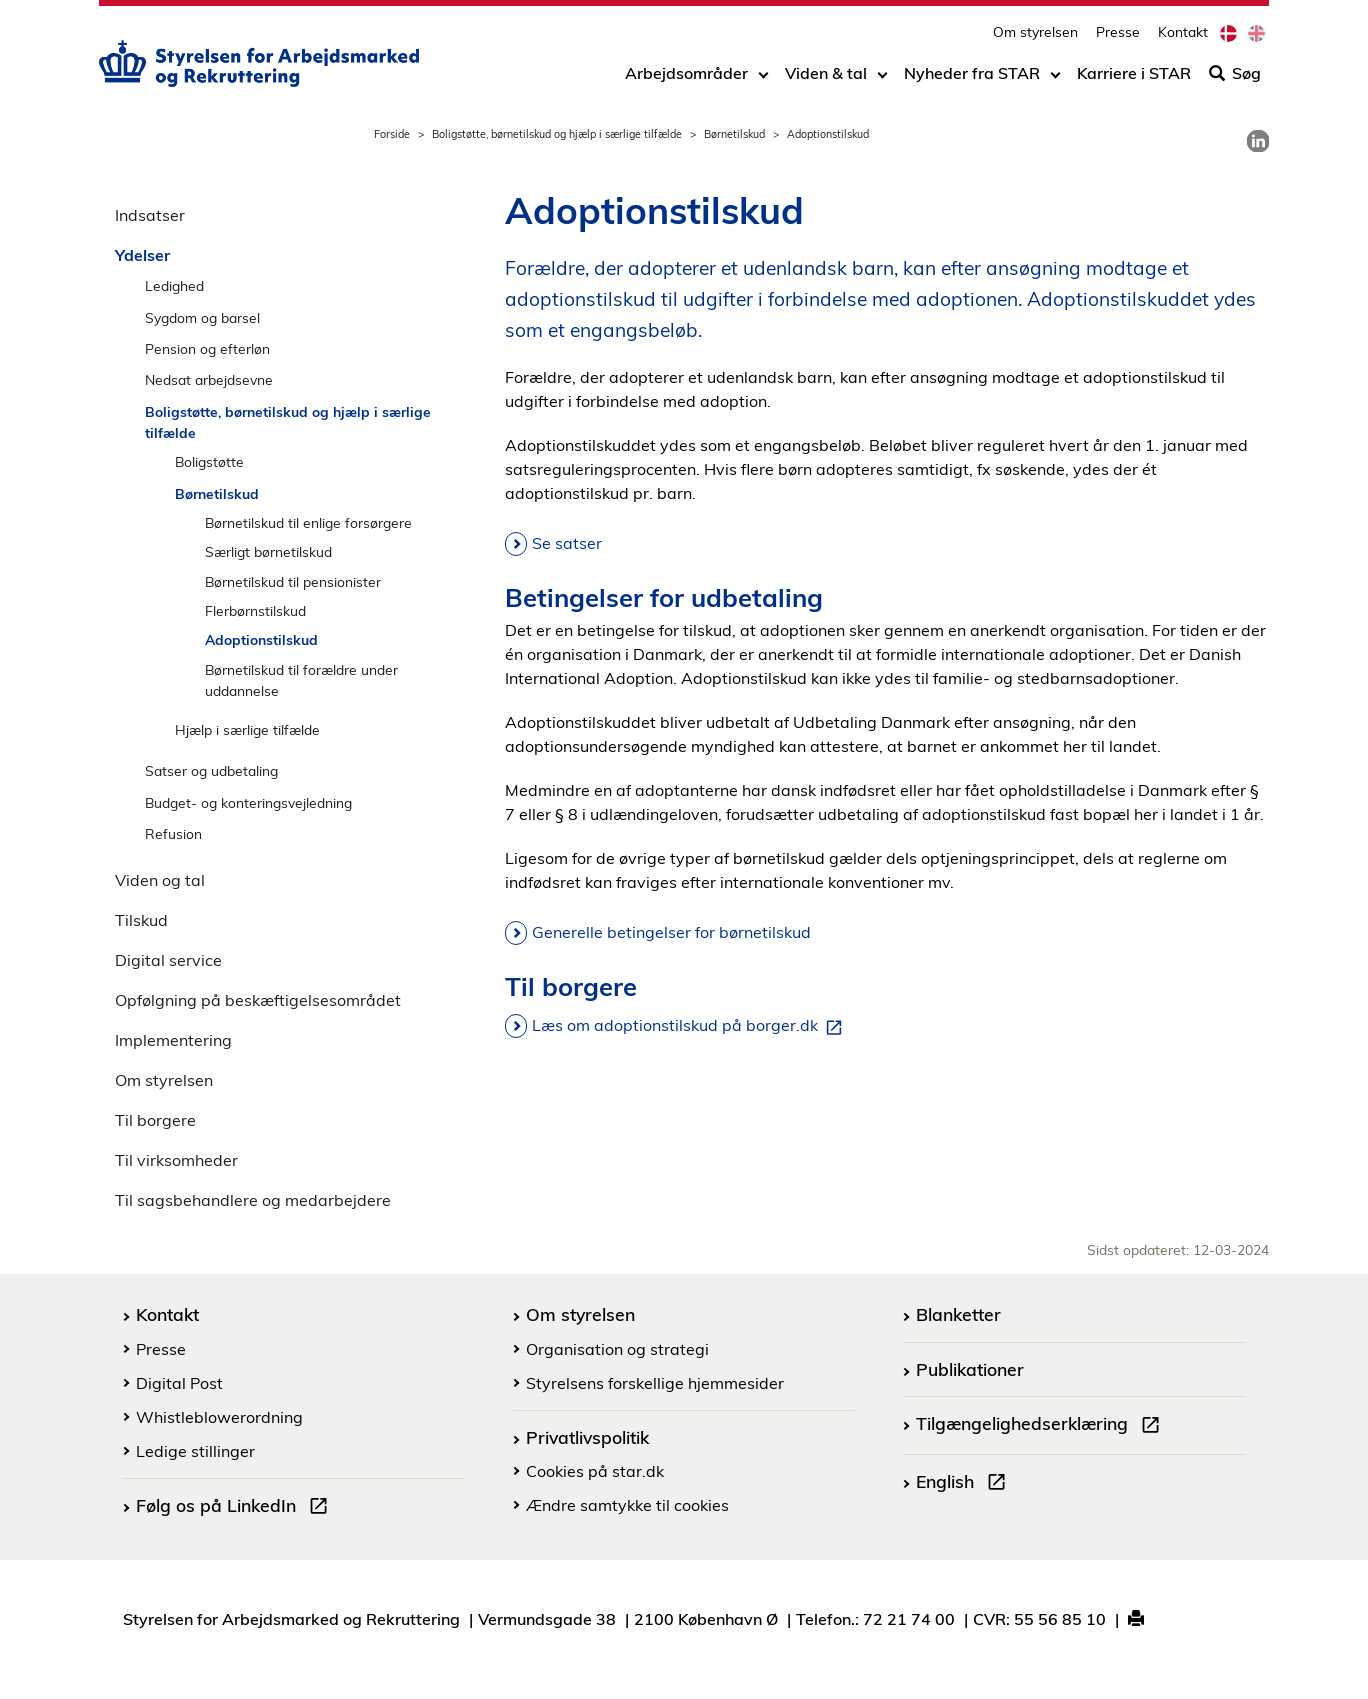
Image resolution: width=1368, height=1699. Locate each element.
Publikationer (970, 1369)
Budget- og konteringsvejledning (248, 802)
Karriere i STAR (1134, 77)
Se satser (567, 543)
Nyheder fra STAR (972, 77)
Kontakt (1183, 35)
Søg (1235, 77)
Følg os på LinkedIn (236, 1508)
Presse (1118, 35)
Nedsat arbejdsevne (209, 379)
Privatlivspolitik (587, 1437)
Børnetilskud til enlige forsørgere (308, 522)
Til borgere (155, 1120)
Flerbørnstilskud (255, 610)
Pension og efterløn (207, 348)
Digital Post (179, 1383)
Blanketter (958, 1314)
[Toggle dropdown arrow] (763, 77)
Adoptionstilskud (261, 639)
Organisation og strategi (617, 1349)
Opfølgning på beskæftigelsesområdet (258, 1000)
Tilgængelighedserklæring (1042, 1426)
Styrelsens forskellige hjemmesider (655, 1383)
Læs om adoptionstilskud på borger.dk (691, 1026)
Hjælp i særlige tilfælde (247, 729)
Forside (392, 134)
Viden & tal (826, 77)
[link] (1258, 141)
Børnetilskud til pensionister (293, 581)
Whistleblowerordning (219, 1417)
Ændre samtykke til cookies (627, 1505)
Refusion (173, 833)
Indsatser (150, 215)
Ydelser (142, 255)
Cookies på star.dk (595, 1471)
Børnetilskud (734, 134)
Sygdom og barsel (202, 317)
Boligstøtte (209, 461)
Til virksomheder (176, 1160)
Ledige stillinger (195, 1451)
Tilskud (141, 920)
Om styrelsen (1035, 35)
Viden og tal (160, 880)
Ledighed (174, 285)
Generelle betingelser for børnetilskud (671, 932)
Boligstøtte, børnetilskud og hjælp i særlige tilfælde (557, 134)
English (965, 1484)
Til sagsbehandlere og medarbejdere (253, 1200)
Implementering (173, 1040)
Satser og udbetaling (211, 770)
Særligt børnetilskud (268, 551)
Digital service (168, 960)
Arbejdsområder (686, 77)
